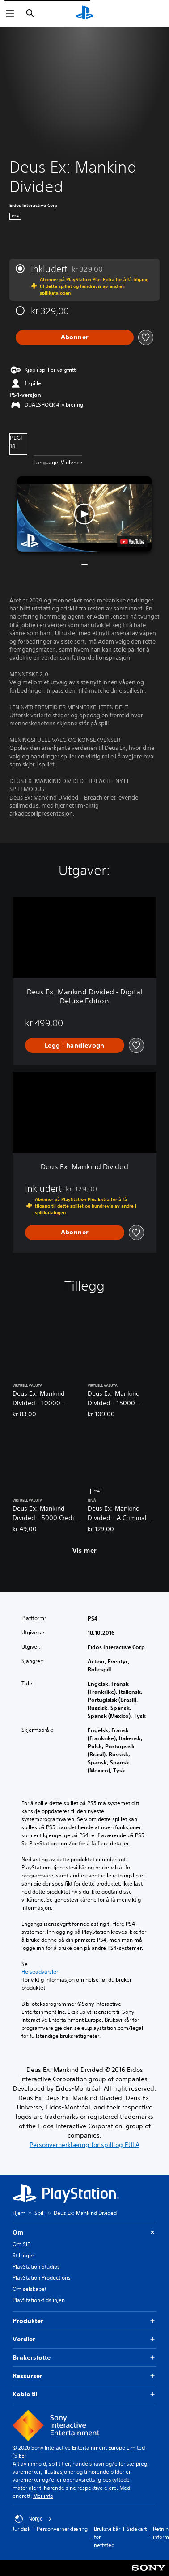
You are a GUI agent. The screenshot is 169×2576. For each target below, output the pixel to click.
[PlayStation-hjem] (84, 13)
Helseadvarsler (39, 1971)
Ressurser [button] (84, 2376)
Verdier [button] (84, 2339)
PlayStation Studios (36, 2266)
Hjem (19, 2213)
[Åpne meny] (10, 13)
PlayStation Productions (42, 2277)
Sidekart (137, 2529)
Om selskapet (29, 2289)
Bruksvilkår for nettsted (107, 2537)
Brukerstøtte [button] (84, 2357)
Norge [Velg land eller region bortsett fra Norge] (33, 2519)
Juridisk (21, 2529)
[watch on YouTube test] (132, 541)
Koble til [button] (84, 2394)
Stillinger (23, 2255)
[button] (84, 514)
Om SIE (21, 2244)
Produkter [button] (84, 2321)
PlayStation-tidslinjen (39, 2300)
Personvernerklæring (62, 2529)
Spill (39, 2213)
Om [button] (84, 2232)
